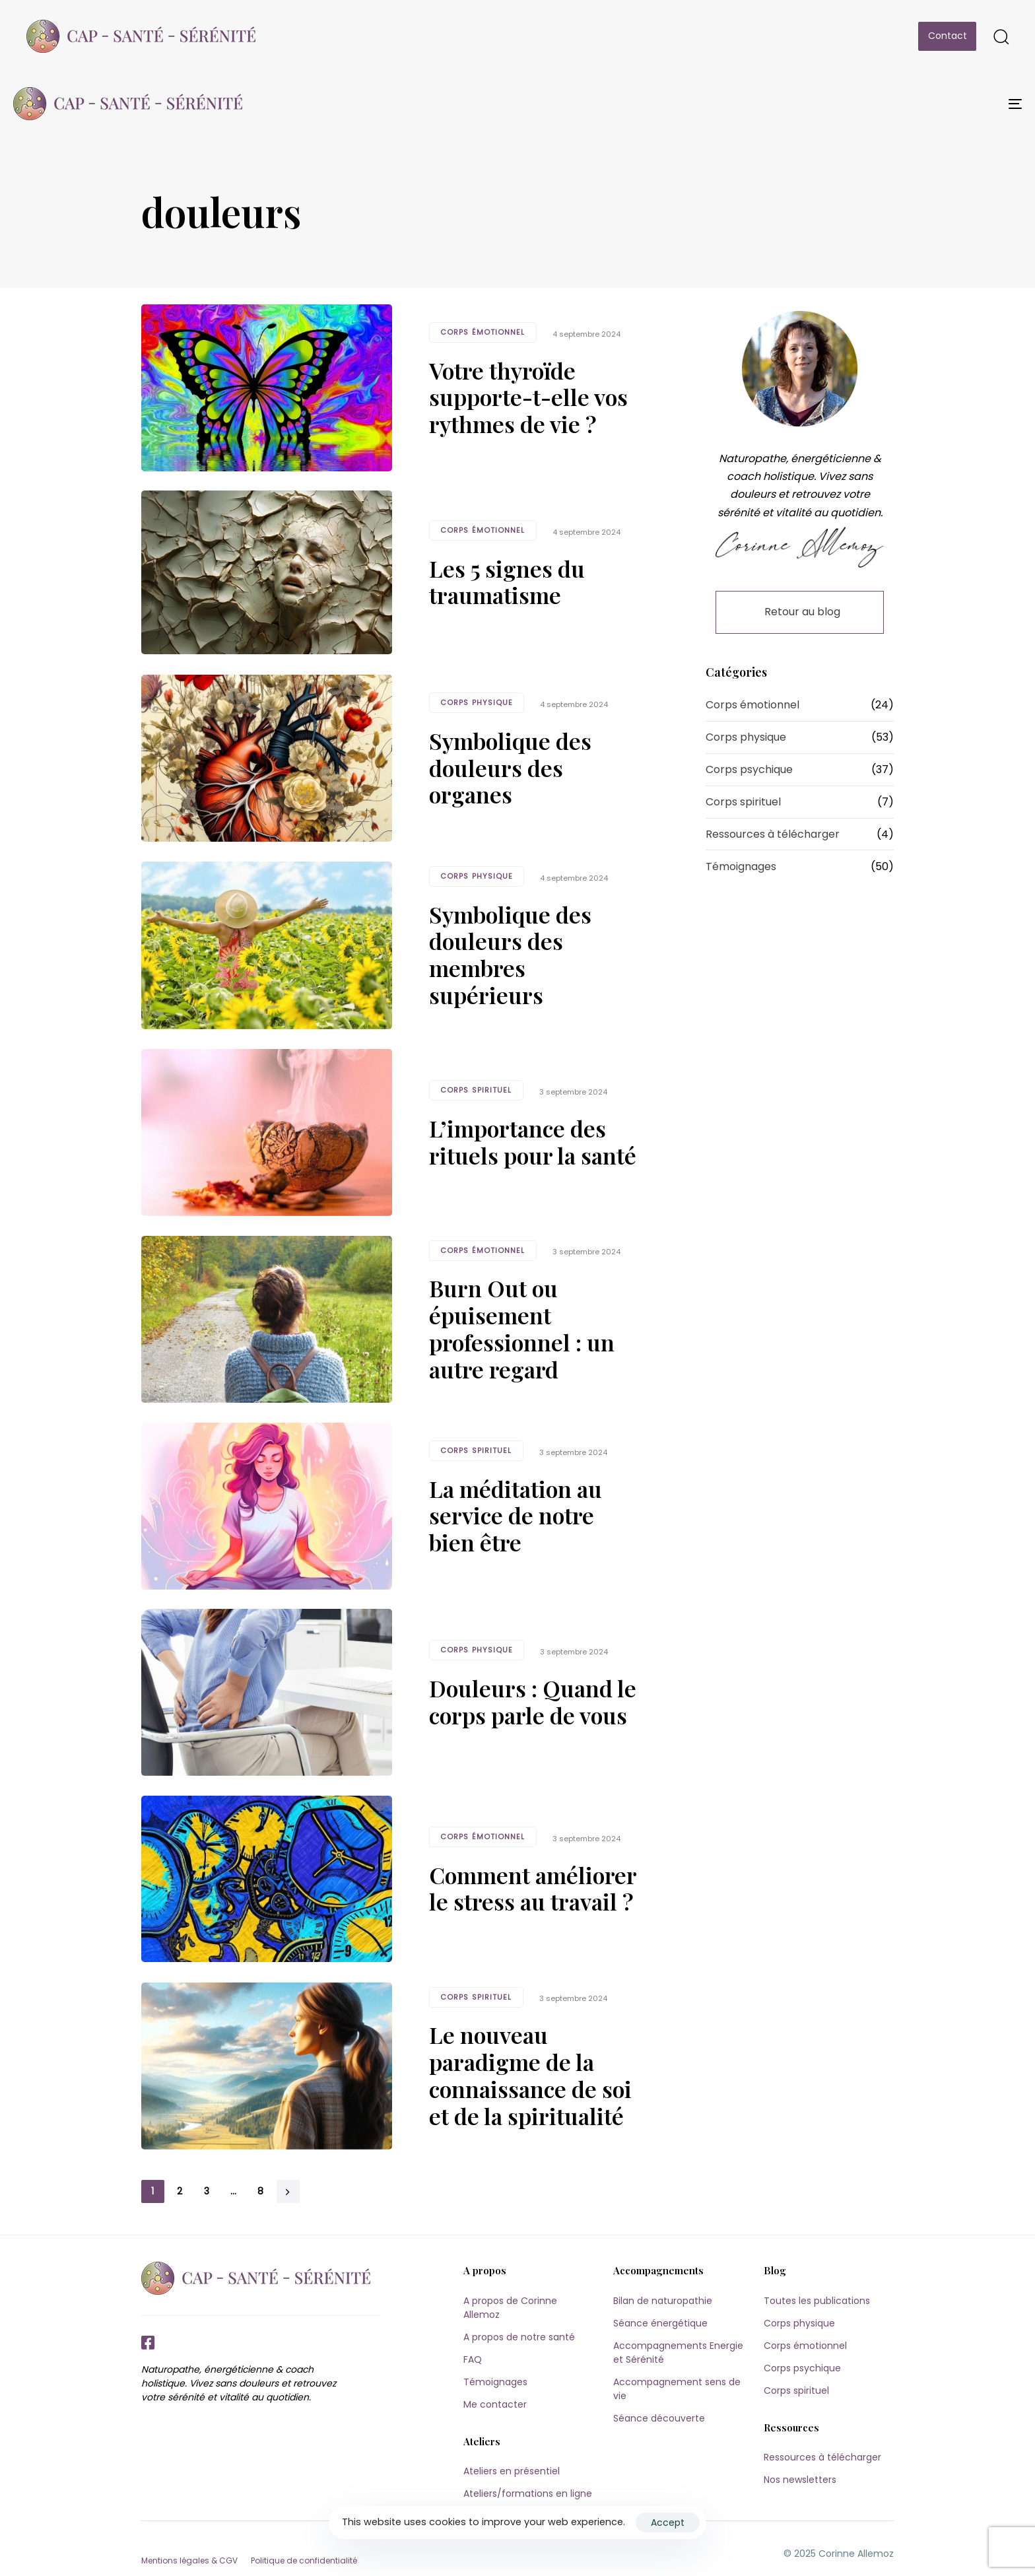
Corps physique (476, 702)
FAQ (472, 2359)
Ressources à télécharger (773, 834)
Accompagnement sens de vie (677, 2388)
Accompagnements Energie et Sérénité (678, 2352)
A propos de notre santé (519, 2337)
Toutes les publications (817, 2300)
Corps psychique (749, 769)
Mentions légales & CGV (189, 2560)
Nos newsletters (800, 2479)
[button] (1001, 36)
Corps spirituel (476, 1090)
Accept (667, 2522)
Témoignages (741, 866)
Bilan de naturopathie (662, 2300)
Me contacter (495, 2404)
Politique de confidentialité (304, 2560)
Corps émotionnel (482, 332)
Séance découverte (659, 2418)
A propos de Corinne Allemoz (510, 2307)
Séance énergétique (660, 2323)
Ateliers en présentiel (511, 2471)
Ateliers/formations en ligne (527, 2493)
